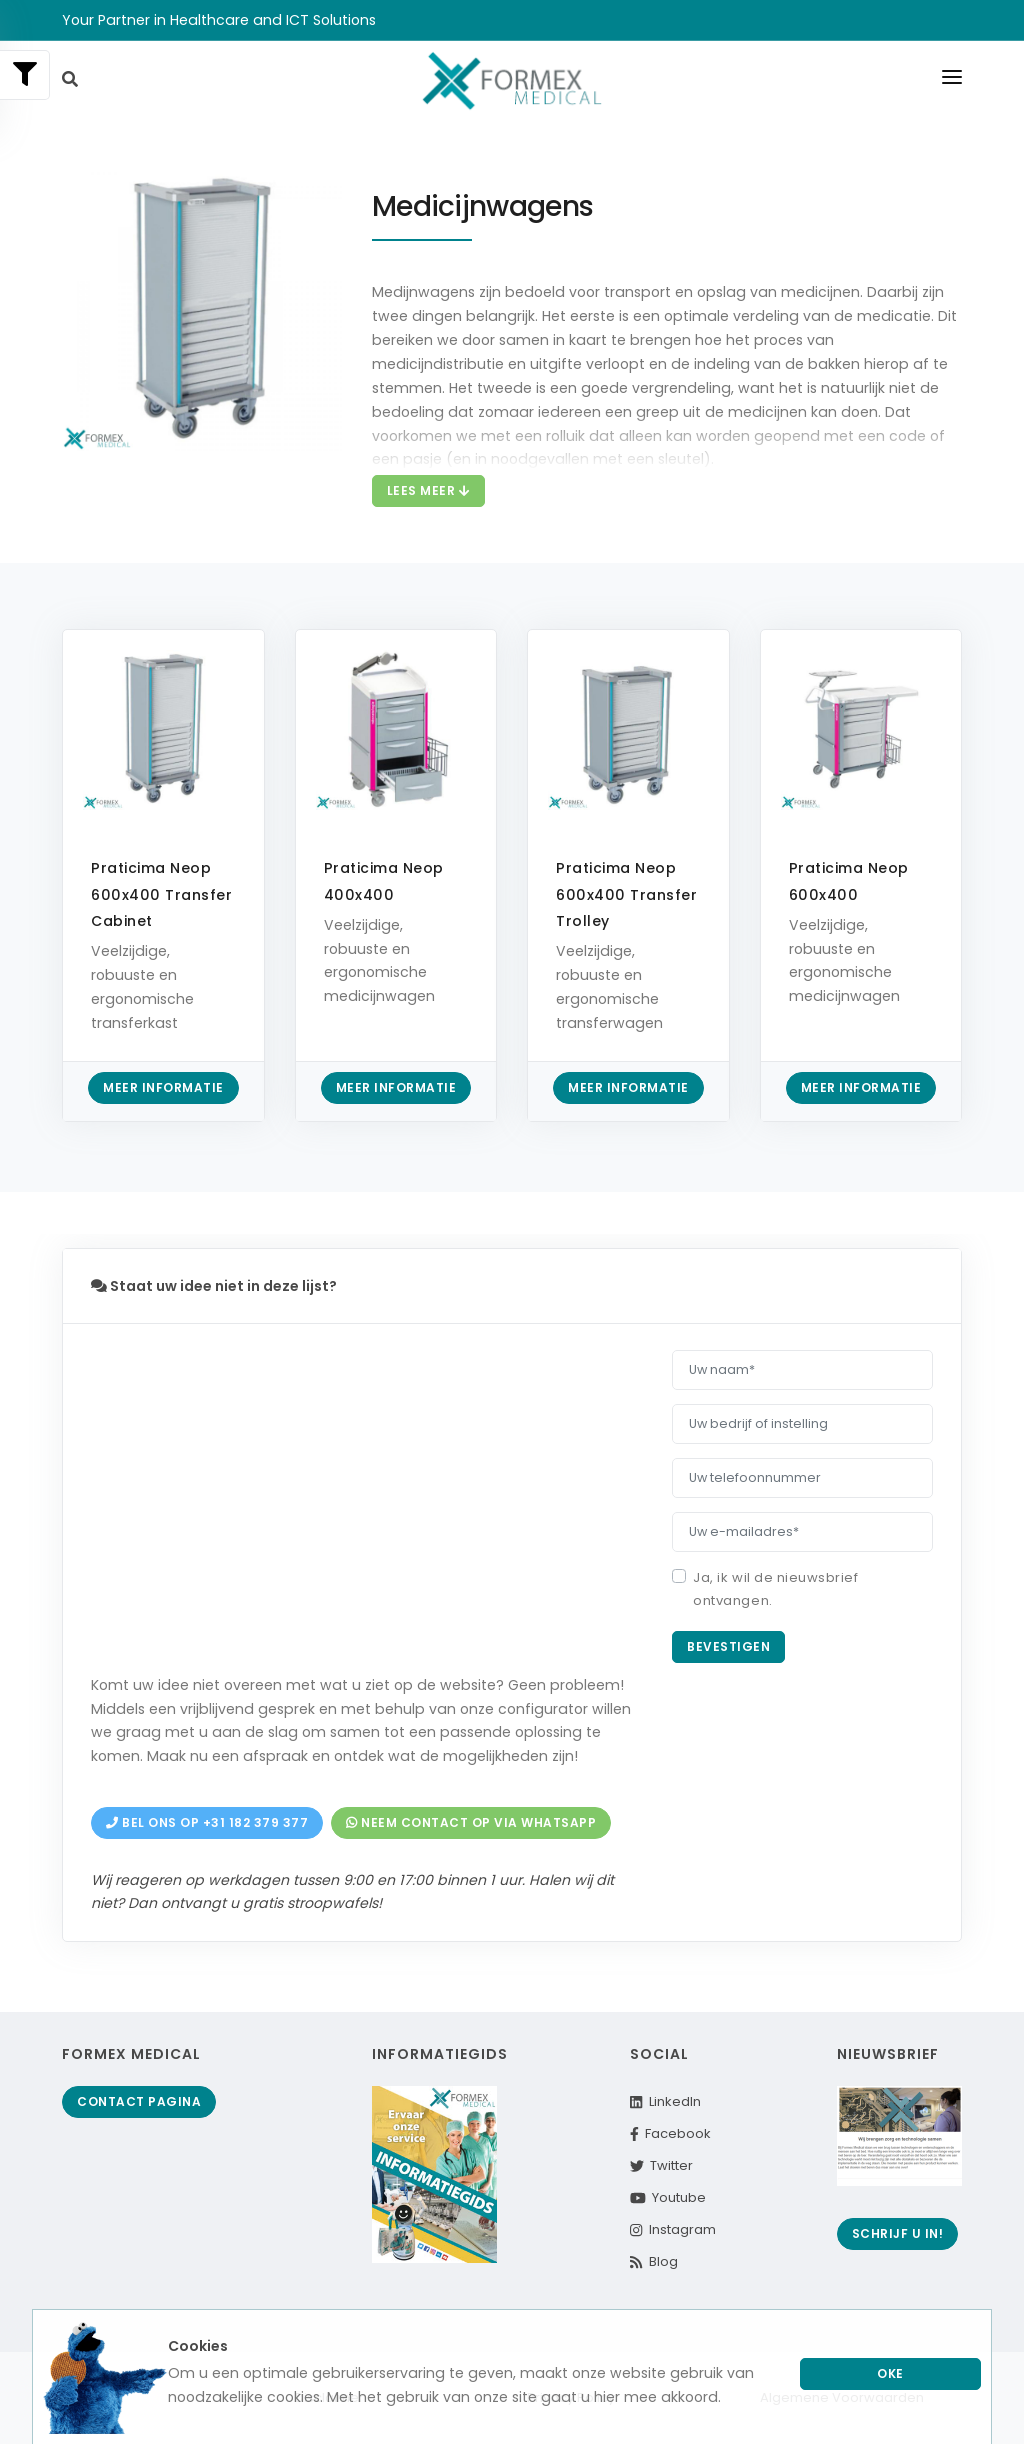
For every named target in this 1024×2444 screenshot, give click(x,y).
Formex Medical (131, 2054)
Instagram (672, 2229)
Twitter (661, 2165)
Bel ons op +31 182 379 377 (207, 1822)
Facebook (670, 2133)
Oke (890, 2373)
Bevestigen (728, 1646)
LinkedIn (665, 2101)
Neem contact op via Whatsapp (471, 1822)
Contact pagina (139, 2101)
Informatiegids (440, 2054)
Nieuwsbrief (888, 2054)
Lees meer (429, 490)
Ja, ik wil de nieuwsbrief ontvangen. (775, 1589)
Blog (653, 2261)
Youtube (668, 2197)
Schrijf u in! (898, 2233)
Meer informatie (163, 1087)
